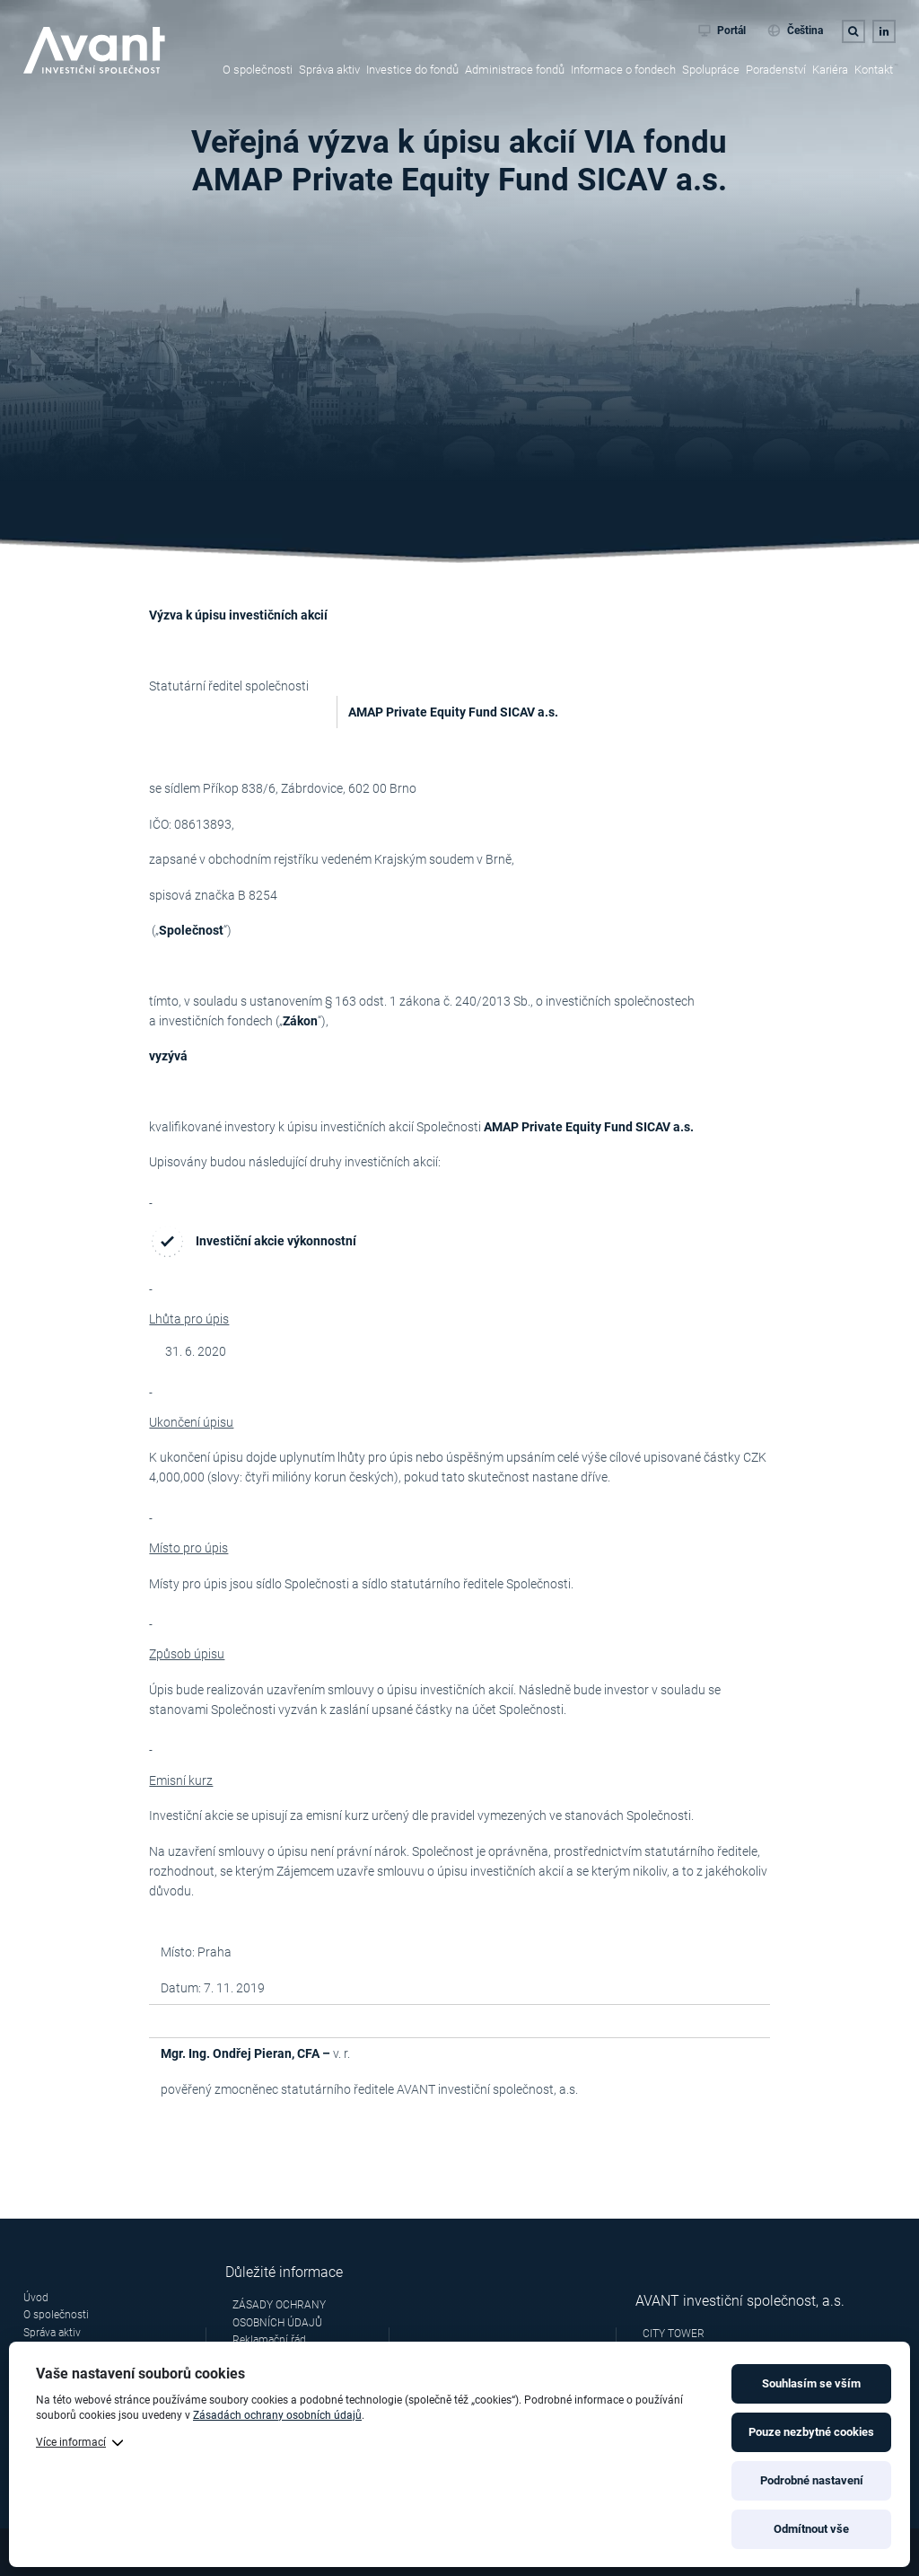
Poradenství (776, 69)
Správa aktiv (329, 69)
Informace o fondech (623, 69)
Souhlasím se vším (811, 2383)
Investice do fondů (412, 69)
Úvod (35, 2297)
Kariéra (830, 69)
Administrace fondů (515, 69)
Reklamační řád (269, 2340)
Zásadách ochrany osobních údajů (277, 2415)
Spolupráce (711, 69)
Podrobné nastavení (811, 2480)
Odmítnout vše (811, 2529)
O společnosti (258, 69)
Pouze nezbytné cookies (811, 2432)
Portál (722, 30)
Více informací (71, 2442)
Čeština (795, 30)
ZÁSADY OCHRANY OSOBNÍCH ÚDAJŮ (279, 2313)
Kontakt (873, 69)
